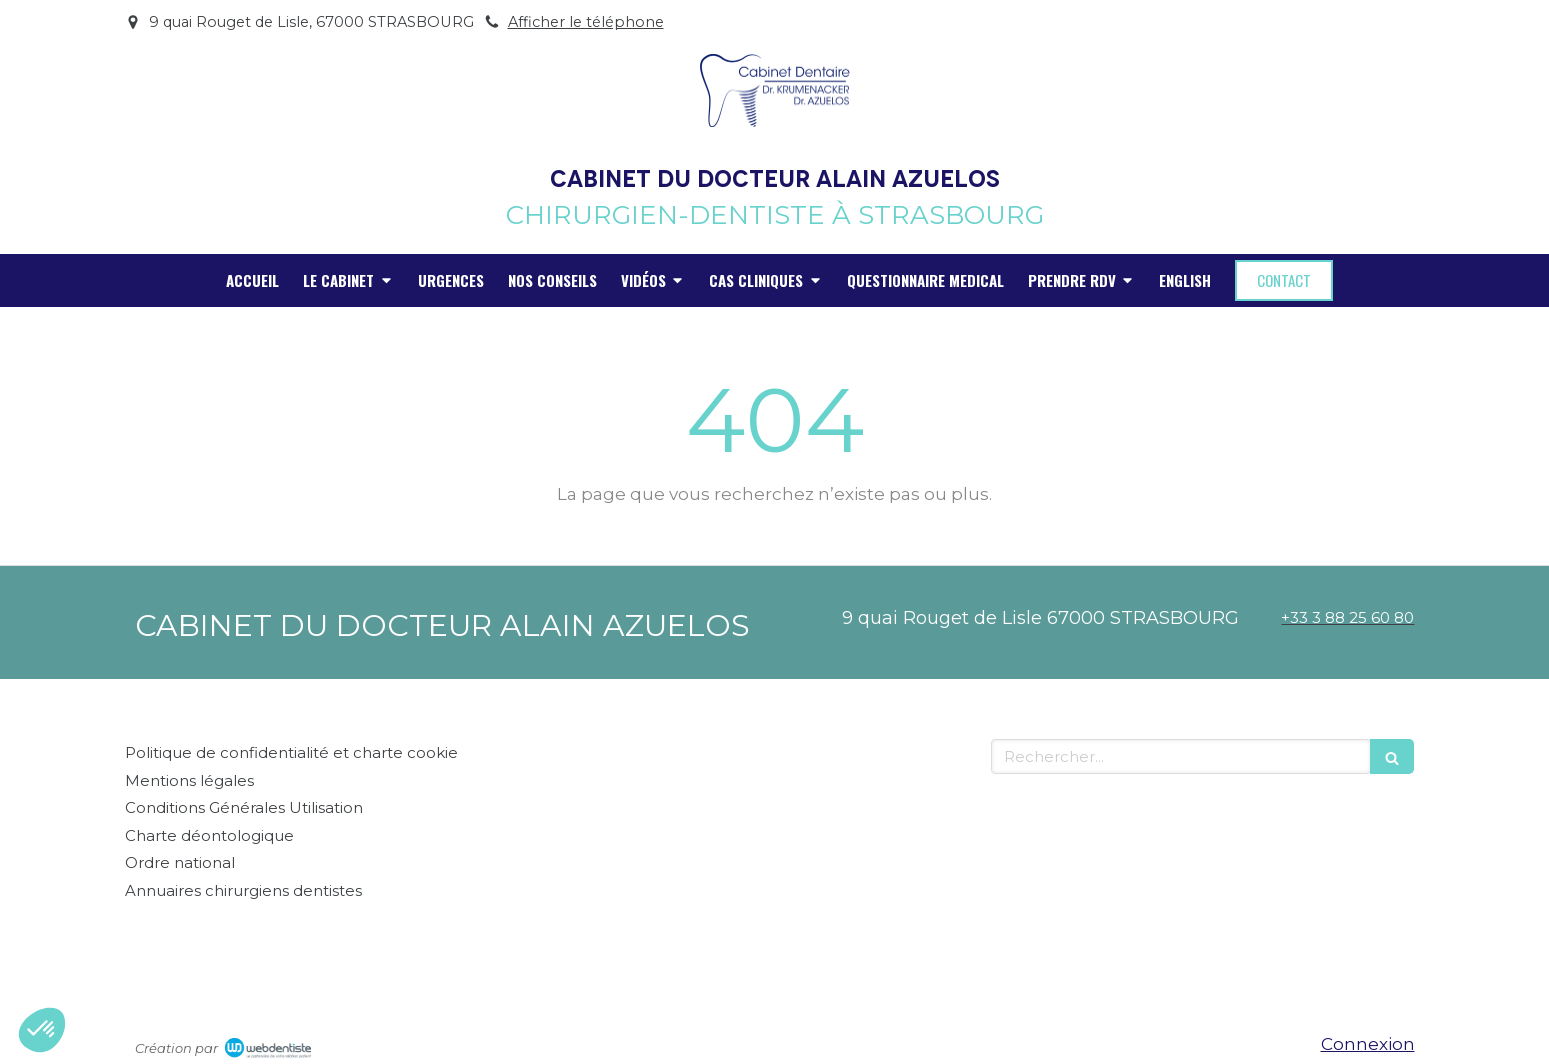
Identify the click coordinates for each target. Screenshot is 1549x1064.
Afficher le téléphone (586, 22)
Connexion (1368, 1044)
